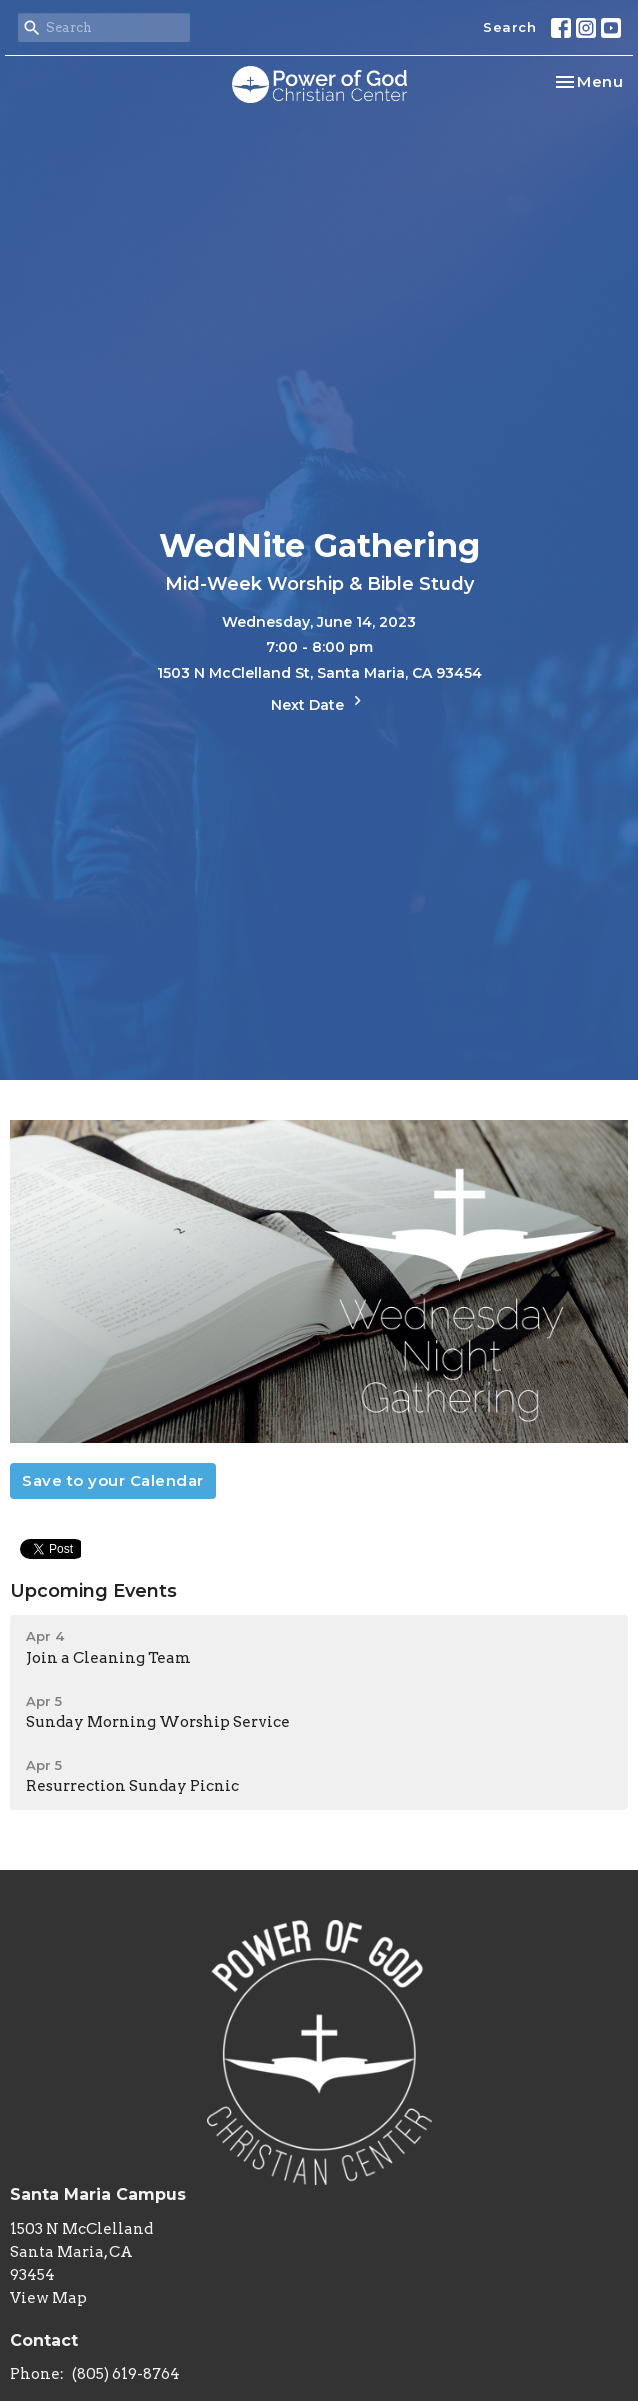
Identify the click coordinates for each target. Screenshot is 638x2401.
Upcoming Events (93, 1591)
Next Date (319, 702)
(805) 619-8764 (126, 2374)
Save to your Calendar (113, 1480)
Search (509, 27)
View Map (48, 2298)
